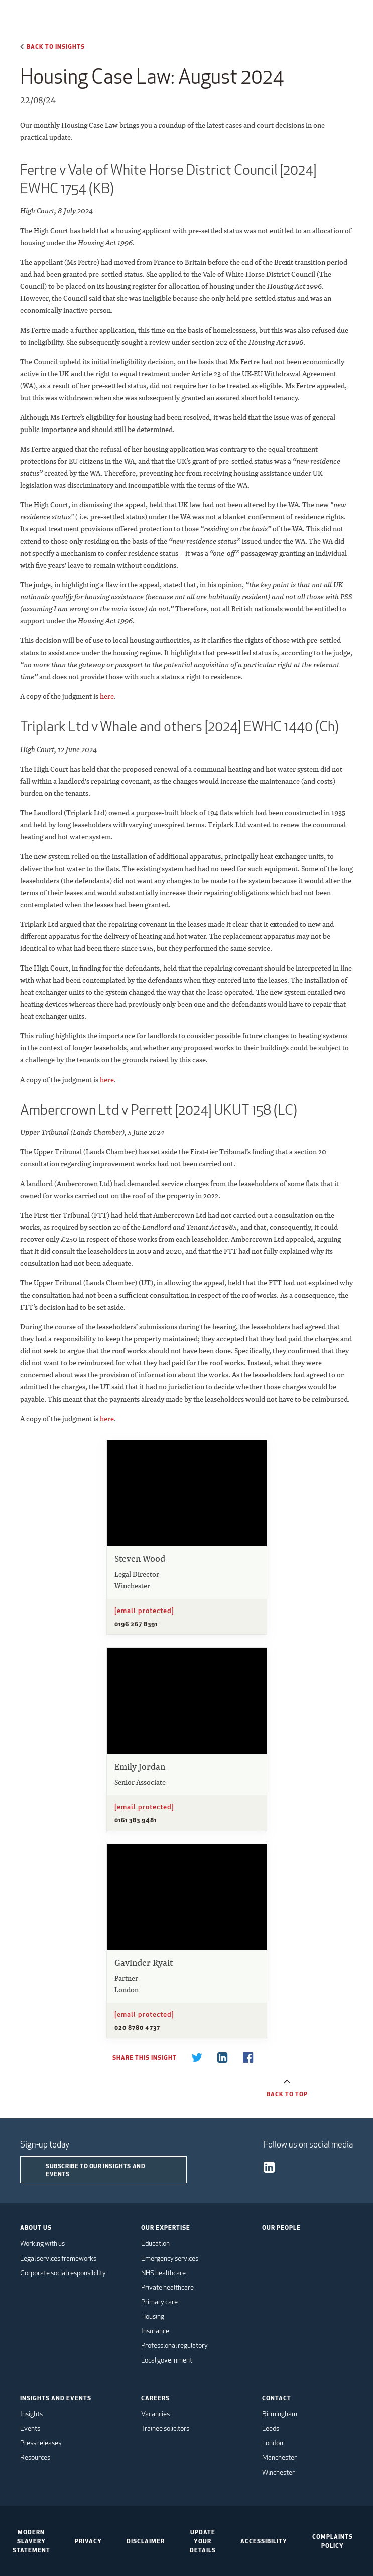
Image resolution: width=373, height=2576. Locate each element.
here (107, 696)
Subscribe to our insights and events (95, 2170)
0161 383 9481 (135, 1820)
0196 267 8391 (136, 1624)
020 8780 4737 (137, 2027)
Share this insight (144, 2057)
